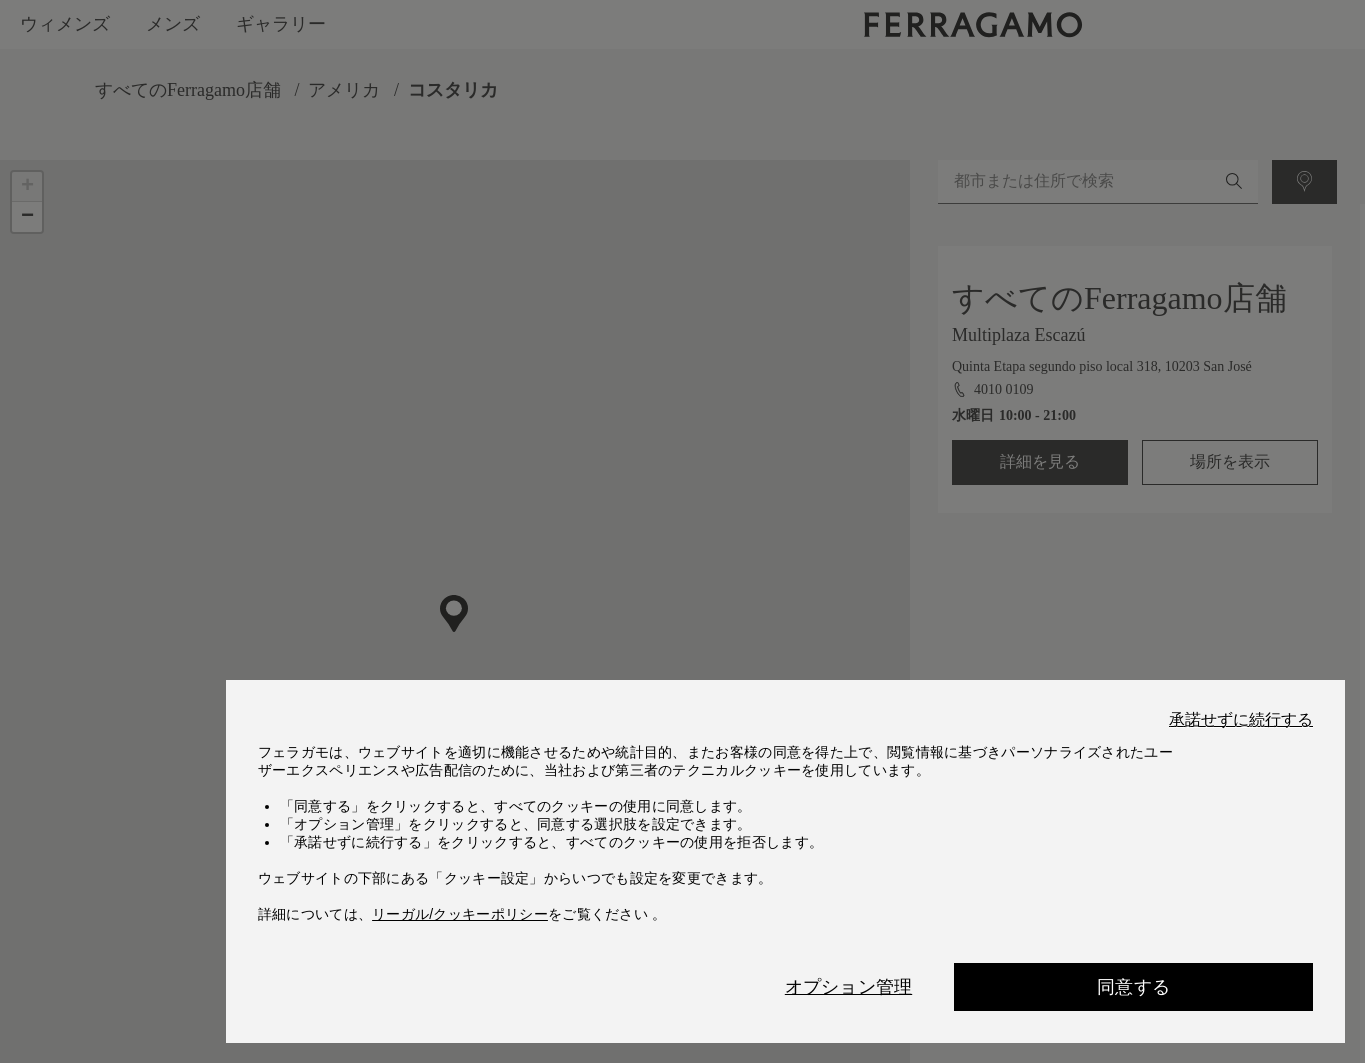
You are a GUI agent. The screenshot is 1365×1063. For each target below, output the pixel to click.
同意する (1133, 987)
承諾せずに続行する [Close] (1241, 720)
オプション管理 (848, 987)
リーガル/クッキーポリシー (460, 914)
